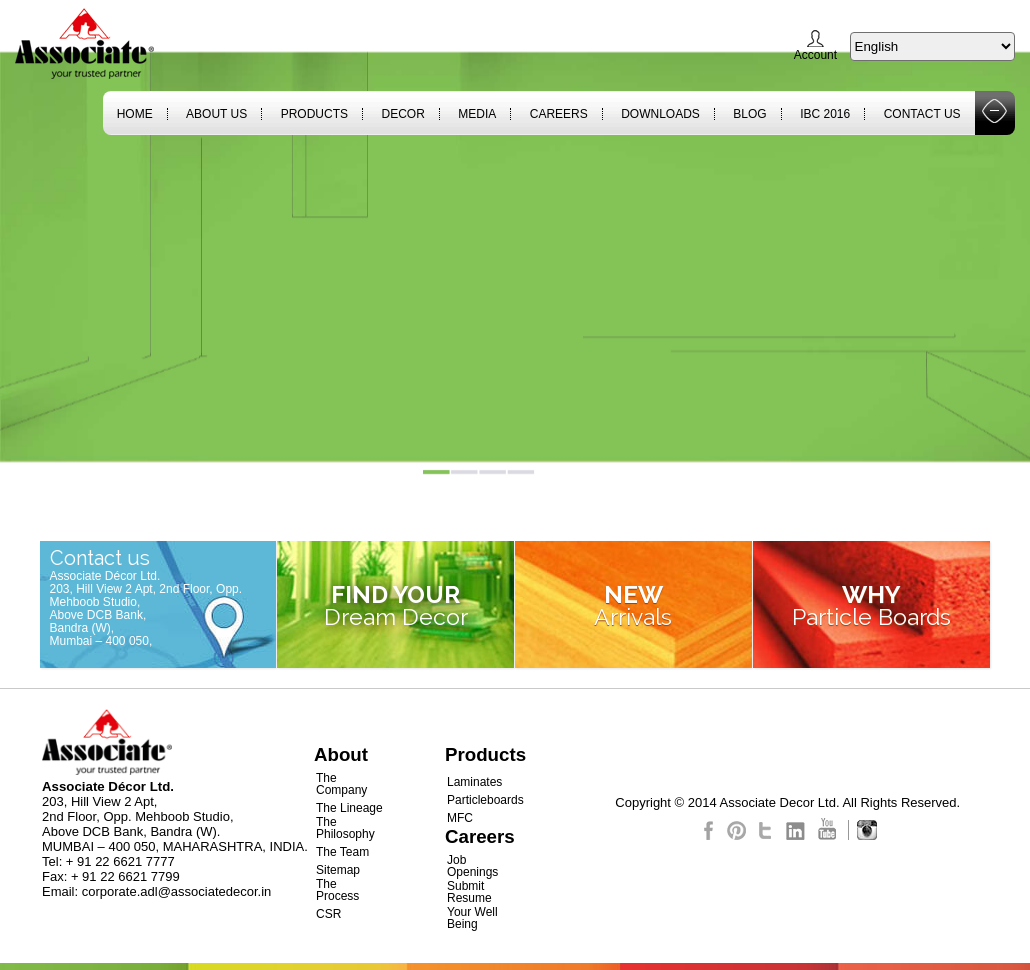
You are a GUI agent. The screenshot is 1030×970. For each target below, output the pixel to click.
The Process (337, 890)
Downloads (660, 114)
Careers (559, 114)
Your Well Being (472, 918)
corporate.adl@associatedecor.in (177, 891)
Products (314, 114)
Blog (749, 114)
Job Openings (472, 866)
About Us (216, 114)
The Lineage (349, 808)
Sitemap (338, 870)
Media (477, 114)
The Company (341, 784)
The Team (342, 852)
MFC (460, 818)
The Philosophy (345, 828)
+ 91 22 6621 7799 (125, 876)
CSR (328, 914)
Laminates (474, 782)
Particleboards (485, 800)
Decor (402, 114)
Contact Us (922, 114)
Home (135, 114)
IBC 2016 (825, 114)
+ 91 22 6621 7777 (120, 861)
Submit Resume (469, 892)
